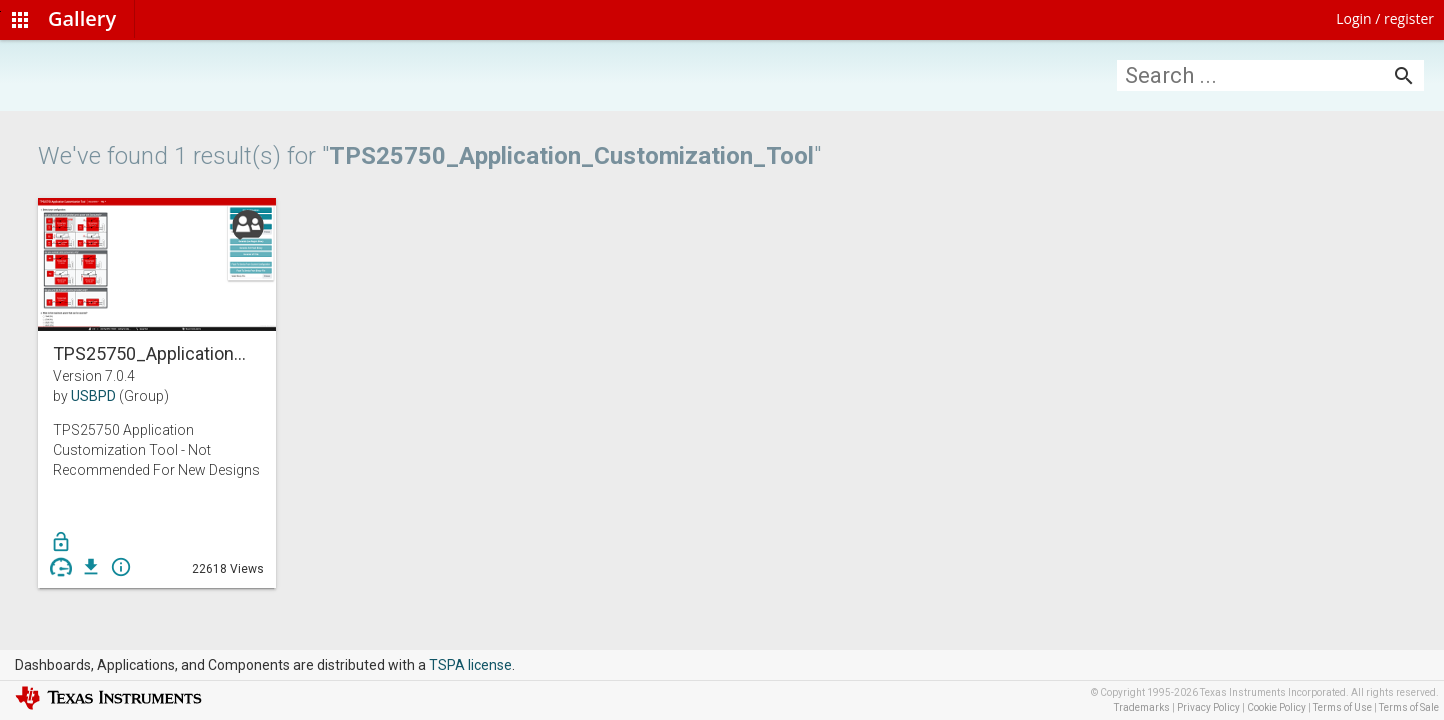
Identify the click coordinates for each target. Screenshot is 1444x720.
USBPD (93, 396)
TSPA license (470, 665)
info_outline (121, 567)
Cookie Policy (1276, 707)
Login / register (1385, 18)
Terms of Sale (1409, 707)
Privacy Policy (1208, 707)
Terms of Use (1342, 707)
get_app (91, 567)
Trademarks (1142, 707)
